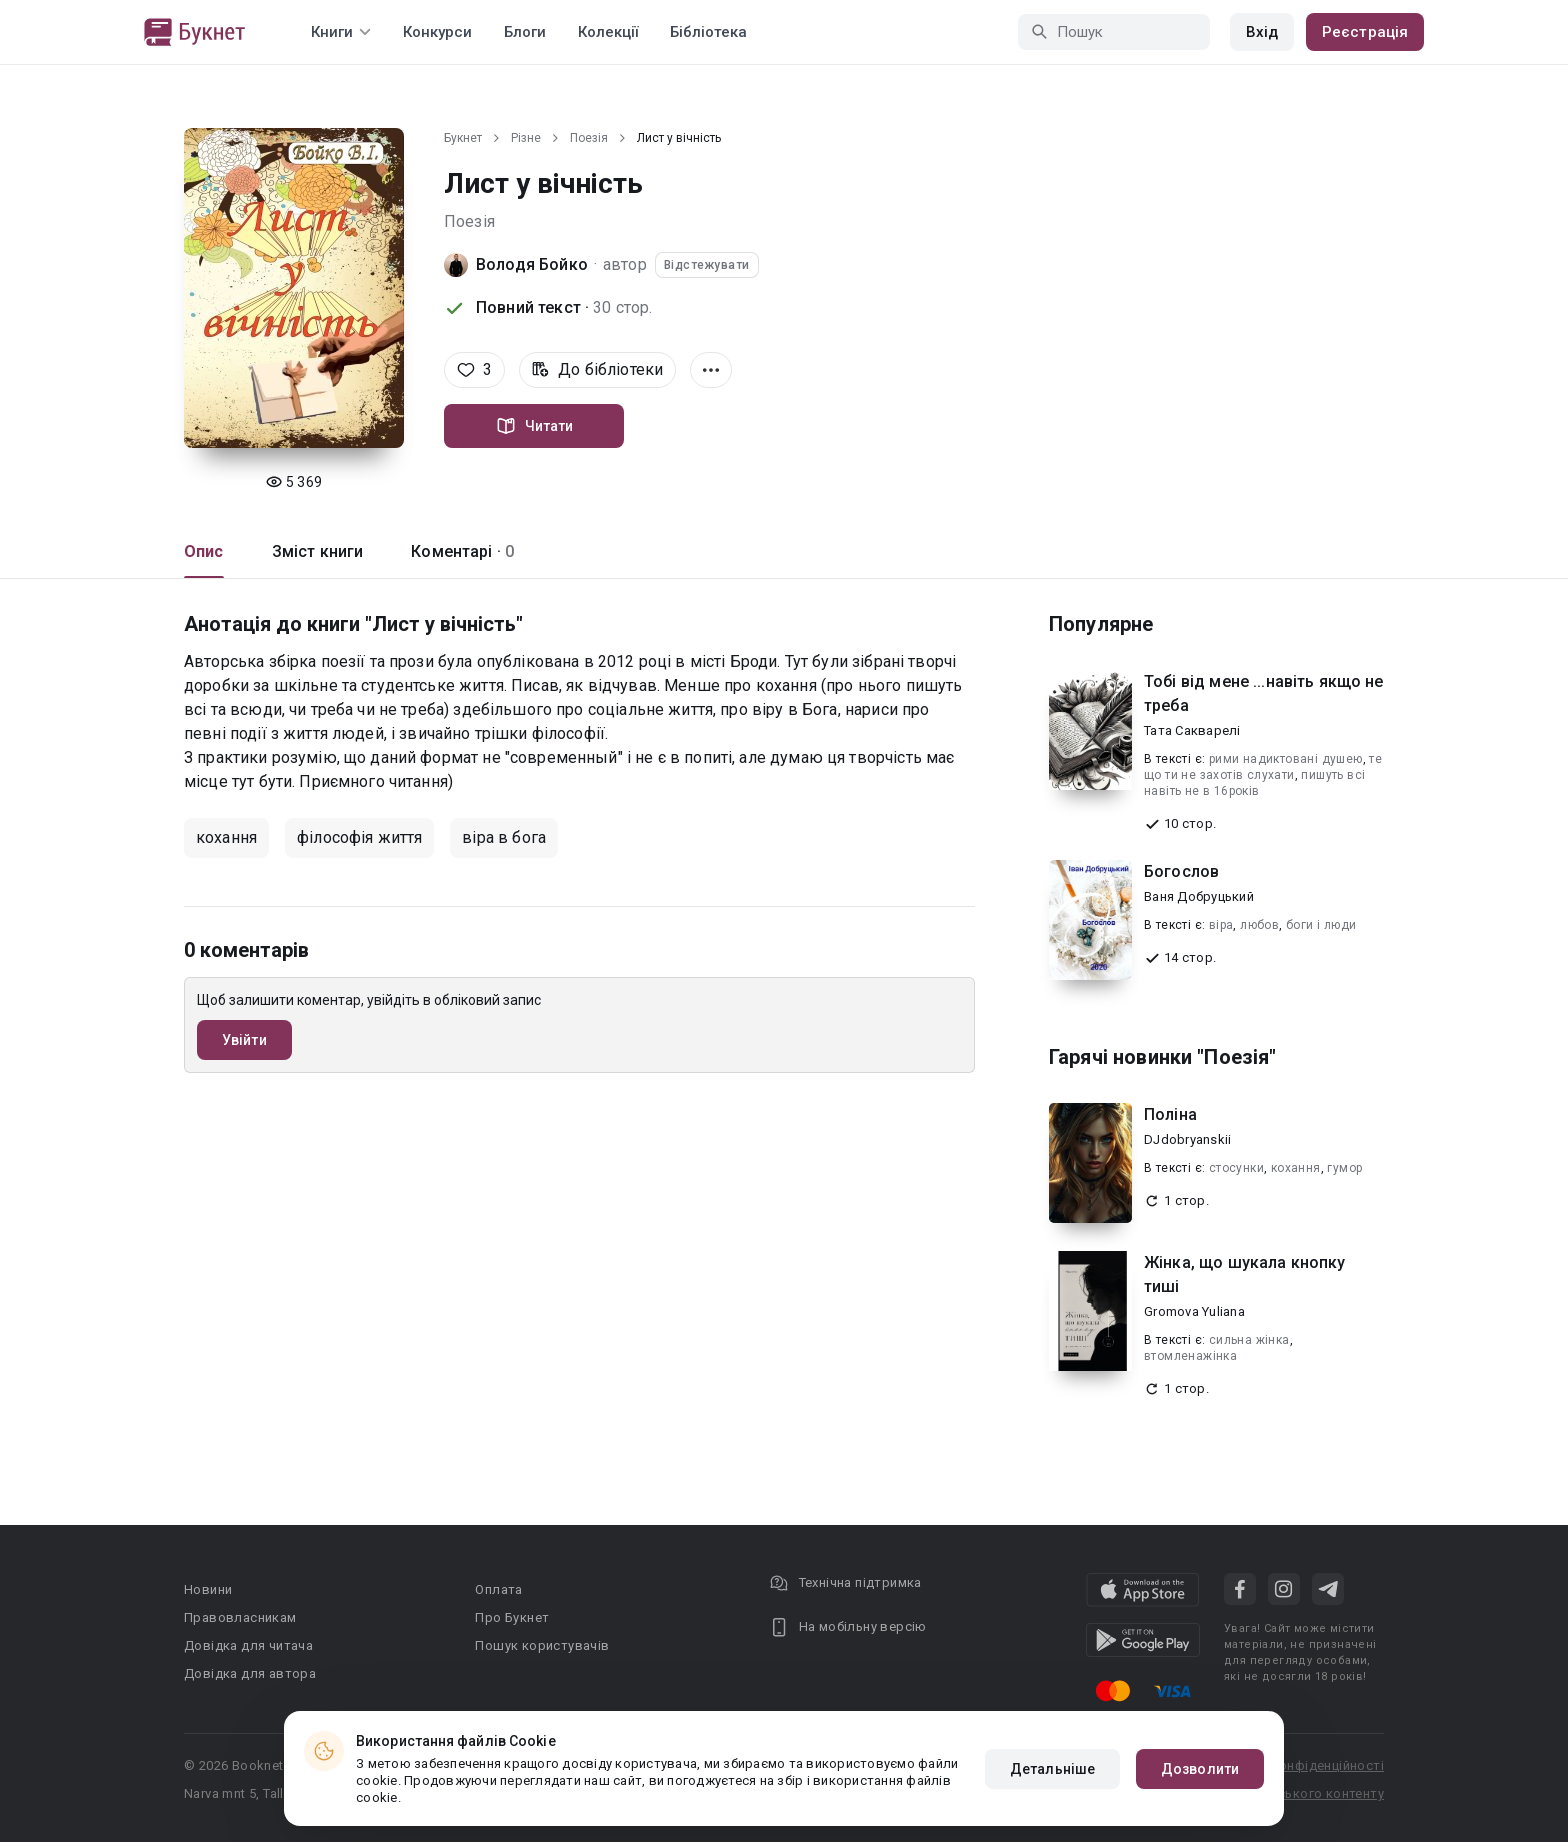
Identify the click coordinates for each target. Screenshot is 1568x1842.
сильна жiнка (1249, 1340)
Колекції (608, 32)
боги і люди (1321, 925)
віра (1221, 925)
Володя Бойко (532, 264)
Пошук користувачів (542, 1645)
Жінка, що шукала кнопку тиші (1244, 1274)
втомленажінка (1190, 1356)
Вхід (1262, 32)
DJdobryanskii (1187, 1139)
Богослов (1181, 871)
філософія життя (359, 837)
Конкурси (437, 32)
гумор (1344, 1168)
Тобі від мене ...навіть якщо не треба (1264, 693)
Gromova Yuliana (1194, 1311)
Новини (208, 1589)
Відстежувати (707, 265)
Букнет (463, 138)
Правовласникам (240, 1617)
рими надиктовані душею (1286, 759)
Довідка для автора (250, 1673)
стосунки (1236, 1168)
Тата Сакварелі (1192, 730)
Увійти (244, 1040)
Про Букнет (512, 1617)
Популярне (1101, 624)
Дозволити (1200, 1769)
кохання (226, 837)
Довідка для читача (248, 1645)
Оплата (498, 1589)
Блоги (525, 32)
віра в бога (504, 837)
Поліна (1170, 1114)
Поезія (589, 138)
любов (1259, 925)
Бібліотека (708, 32)
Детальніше (1052, 1769)
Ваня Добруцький (1199, 896)
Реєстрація (1365, 32)
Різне (526, 138)
